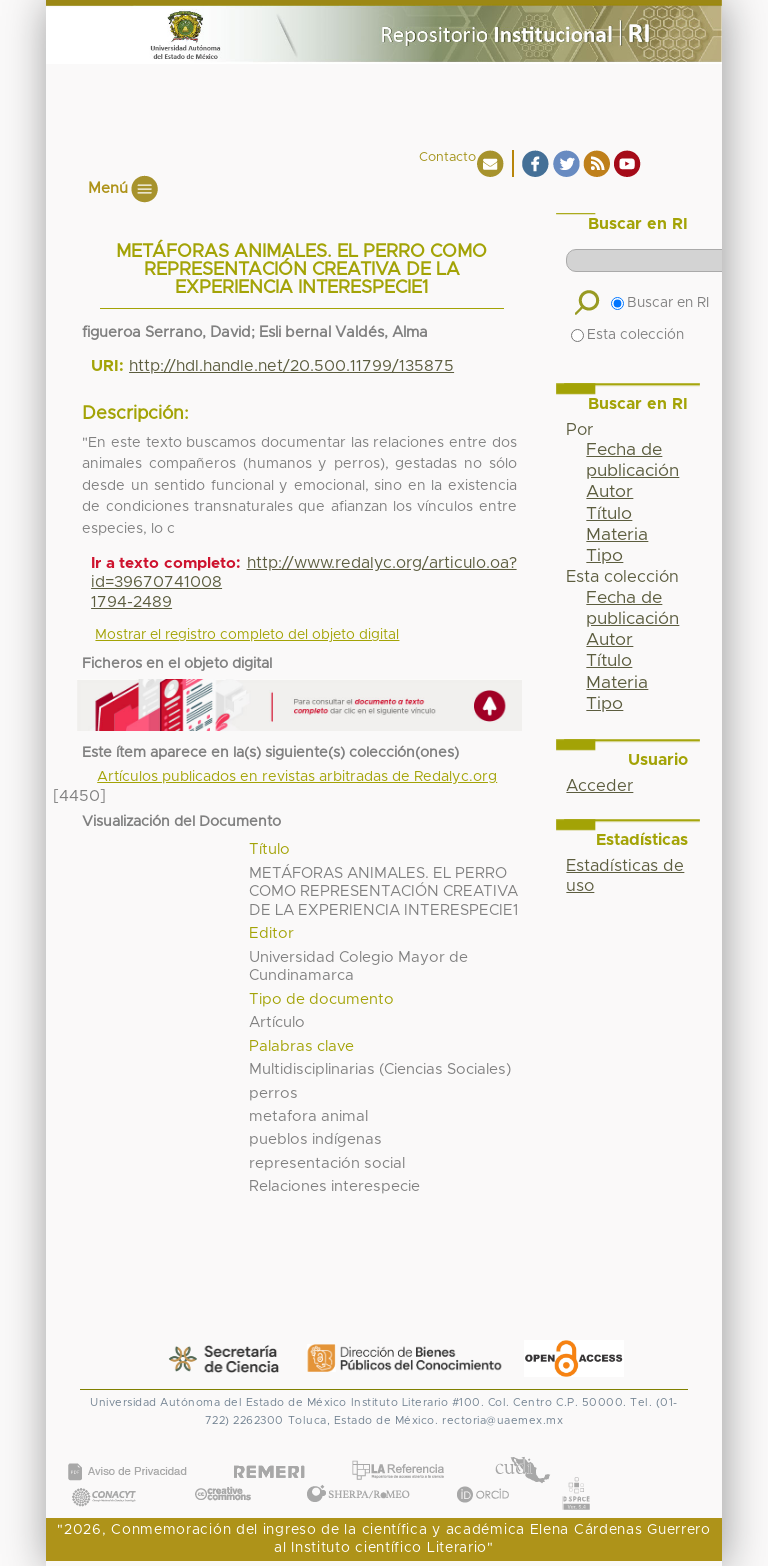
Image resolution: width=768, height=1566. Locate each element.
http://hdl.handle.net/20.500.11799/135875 (291, 366)
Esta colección (627, 335)
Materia (617, 535)
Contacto (447, 157)
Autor (609, 492)
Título (609, 514)
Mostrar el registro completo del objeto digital (247, 635)
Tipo (604, 556)
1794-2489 (131, 602)
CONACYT (104, 1476)
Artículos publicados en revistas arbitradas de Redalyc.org (297, 777)
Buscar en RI (660, 303)
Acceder (599, 786)
